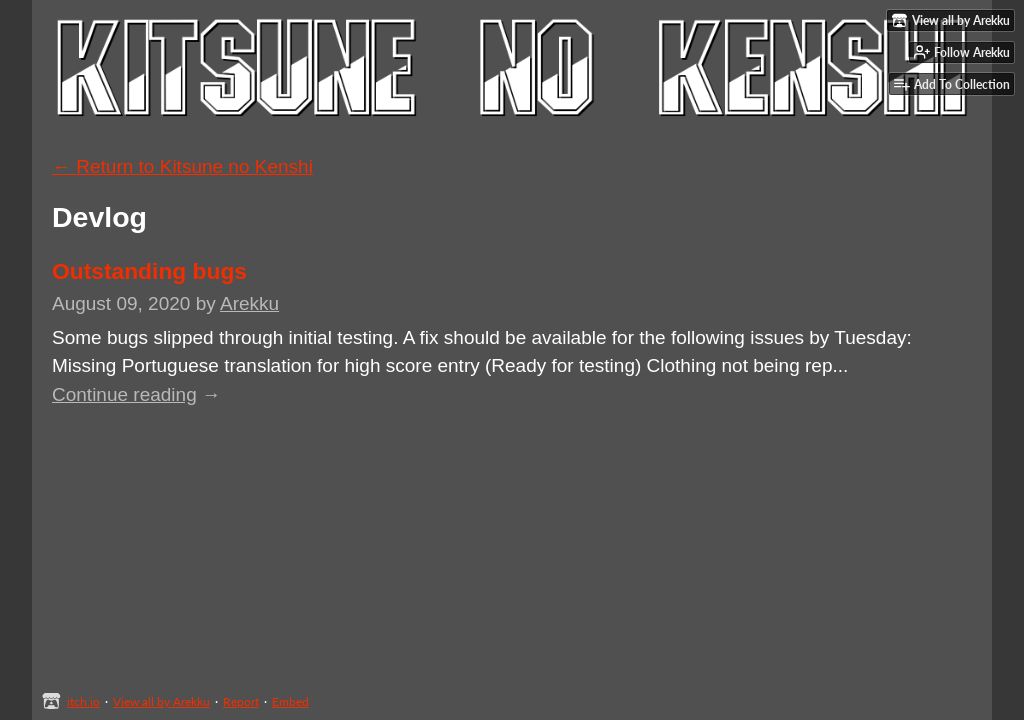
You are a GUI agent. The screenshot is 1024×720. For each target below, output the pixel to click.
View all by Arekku (161, 701)
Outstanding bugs (149, 271)
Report (241, 701)
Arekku (249, 303)
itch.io (83, 701)
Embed (290, 701)
